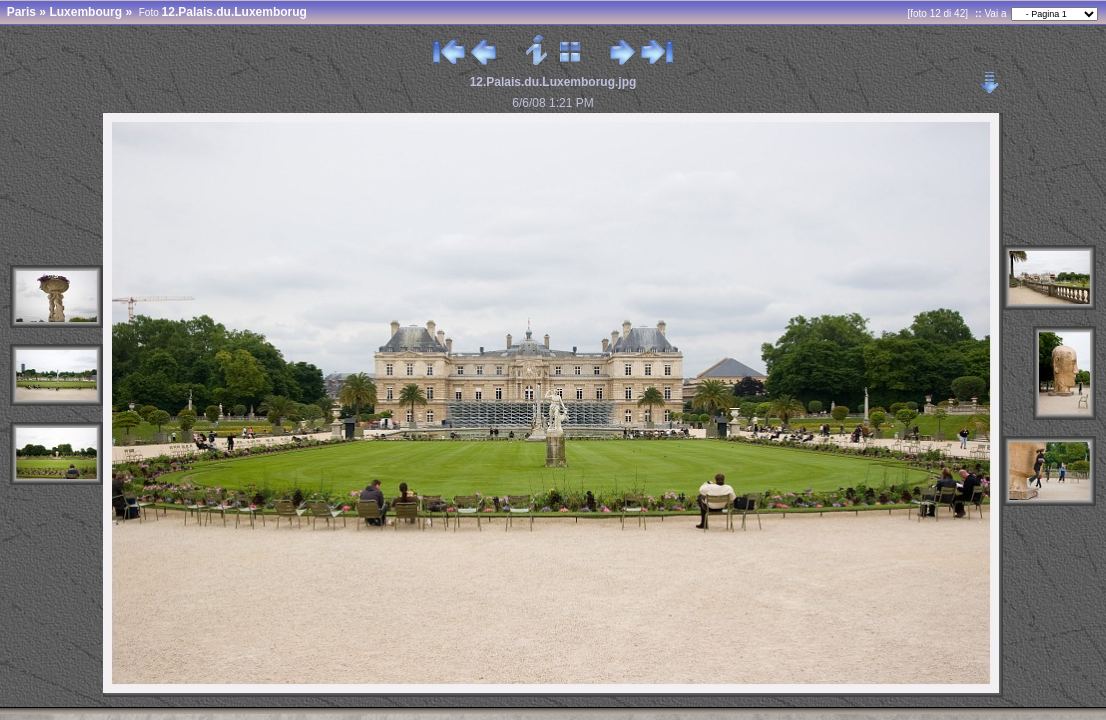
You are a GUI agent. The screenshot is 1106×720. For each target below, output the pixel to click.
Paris (21, 12)
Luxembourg (85, 12)
